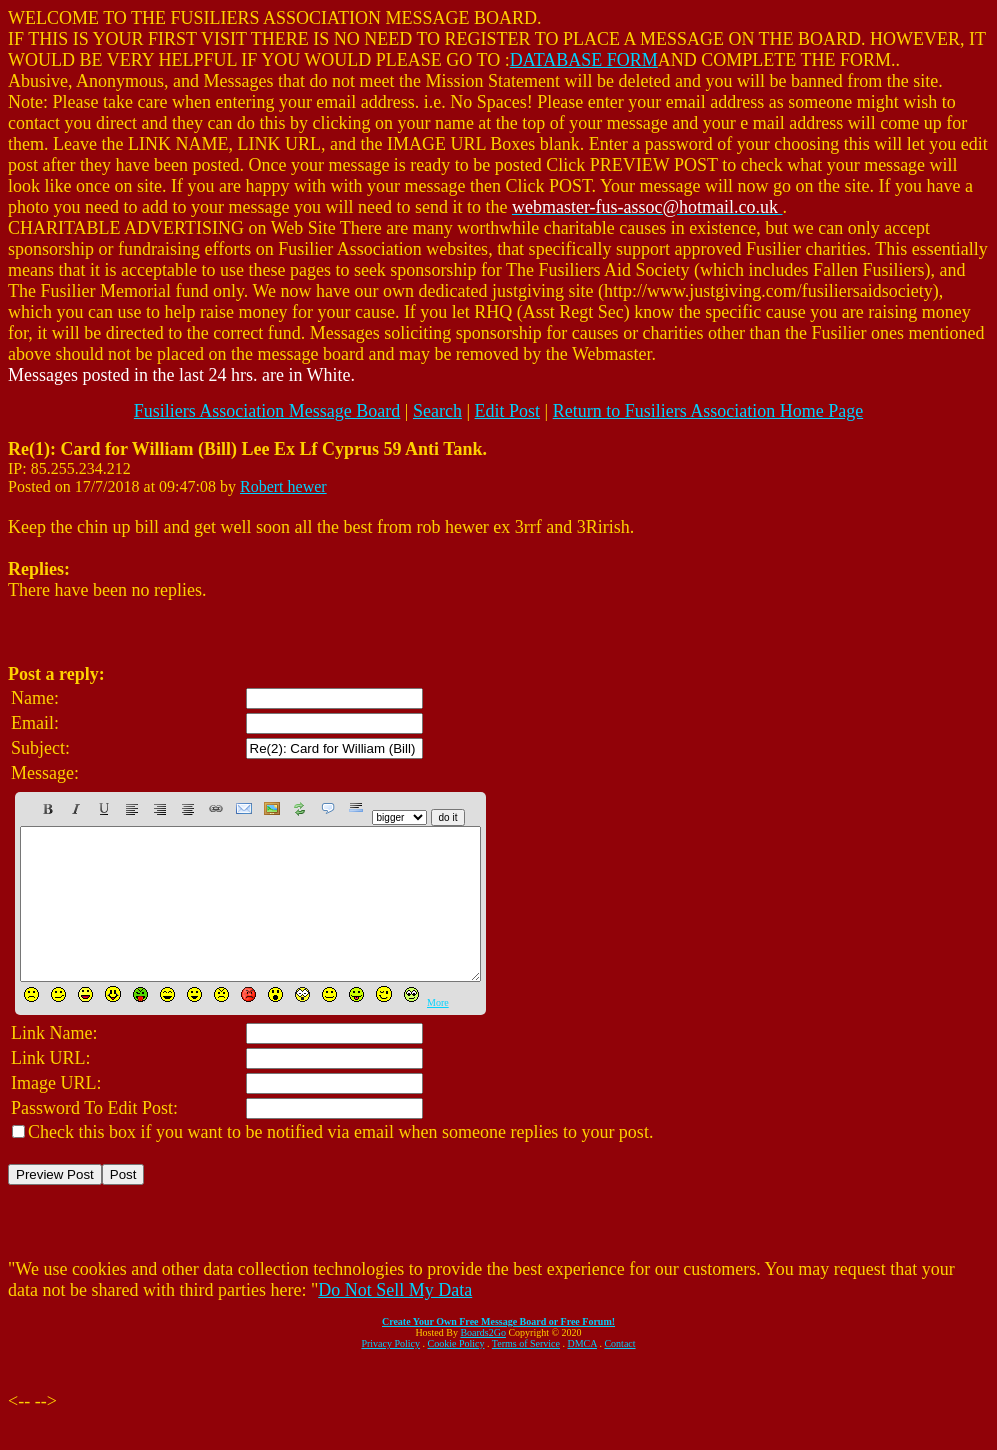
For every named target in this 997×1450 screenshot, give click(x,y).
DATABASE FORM (584, 60)
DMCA (582, 1373)
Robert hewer (283, 486)
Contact (619, 1373)
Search (437, 411)
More (438, 1032)
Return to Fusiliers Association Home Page (708, 411)
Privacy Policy (390, 1373)
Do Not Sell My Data (395, 1320)
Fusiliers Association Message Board (267, 411)
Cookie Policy (456, 1373)
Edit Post (508, 411)
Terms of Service (526, 1373)
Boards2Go (483, 1362)
